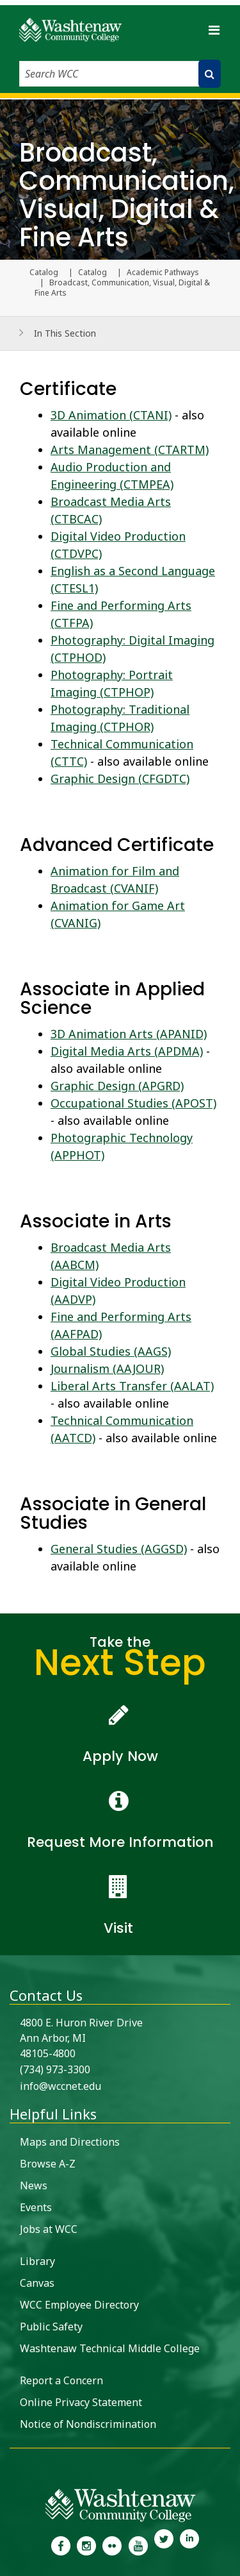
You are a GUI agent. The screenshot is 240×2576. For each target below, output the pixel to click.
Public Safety (51, 2326)
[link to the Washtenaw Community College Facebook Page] (60, 2545)
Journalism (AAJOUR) (107, 1368)
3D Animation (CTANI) (111, 415)
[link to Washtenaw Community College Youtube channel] (138, 2545)
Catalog (92, 272)
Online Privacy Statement (81, 2402)
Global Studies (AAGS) (111, 1351)
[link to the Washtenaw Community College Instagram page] (86, 2545)
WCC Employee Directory (79, 2305)
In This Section (65, 333)
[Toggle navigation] (214, 30)
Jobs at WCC (48, 2229)
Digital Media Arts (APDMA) (127, 1051)
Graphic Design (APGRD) (117, 1085)
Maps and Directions (70, 2142)
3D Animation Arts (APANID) (129, 1033)
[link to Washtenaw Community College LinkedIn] (189, 2545)
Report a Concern (61, 2380)
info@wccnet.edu (60, 2086)
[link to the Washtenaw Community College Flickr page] (112, 2545)
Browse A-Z (48, 2164)
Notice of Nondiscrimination (88, 2424)
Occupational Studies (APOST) (133, 1103)
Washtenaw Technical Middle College (110, 2348)
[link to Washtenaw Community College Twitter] (163, 2545)
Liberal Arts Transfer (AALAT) (132, 1385)
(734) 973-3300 (55, 2069)
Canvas (37, 2283)
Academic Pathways (163, 272)
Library (37, 2261)
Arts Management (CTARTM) (130, 449)
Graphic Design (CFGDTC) (120, 778)
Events (36, 2207)
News (33, 2185)
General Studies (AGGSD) (119, 1548)
